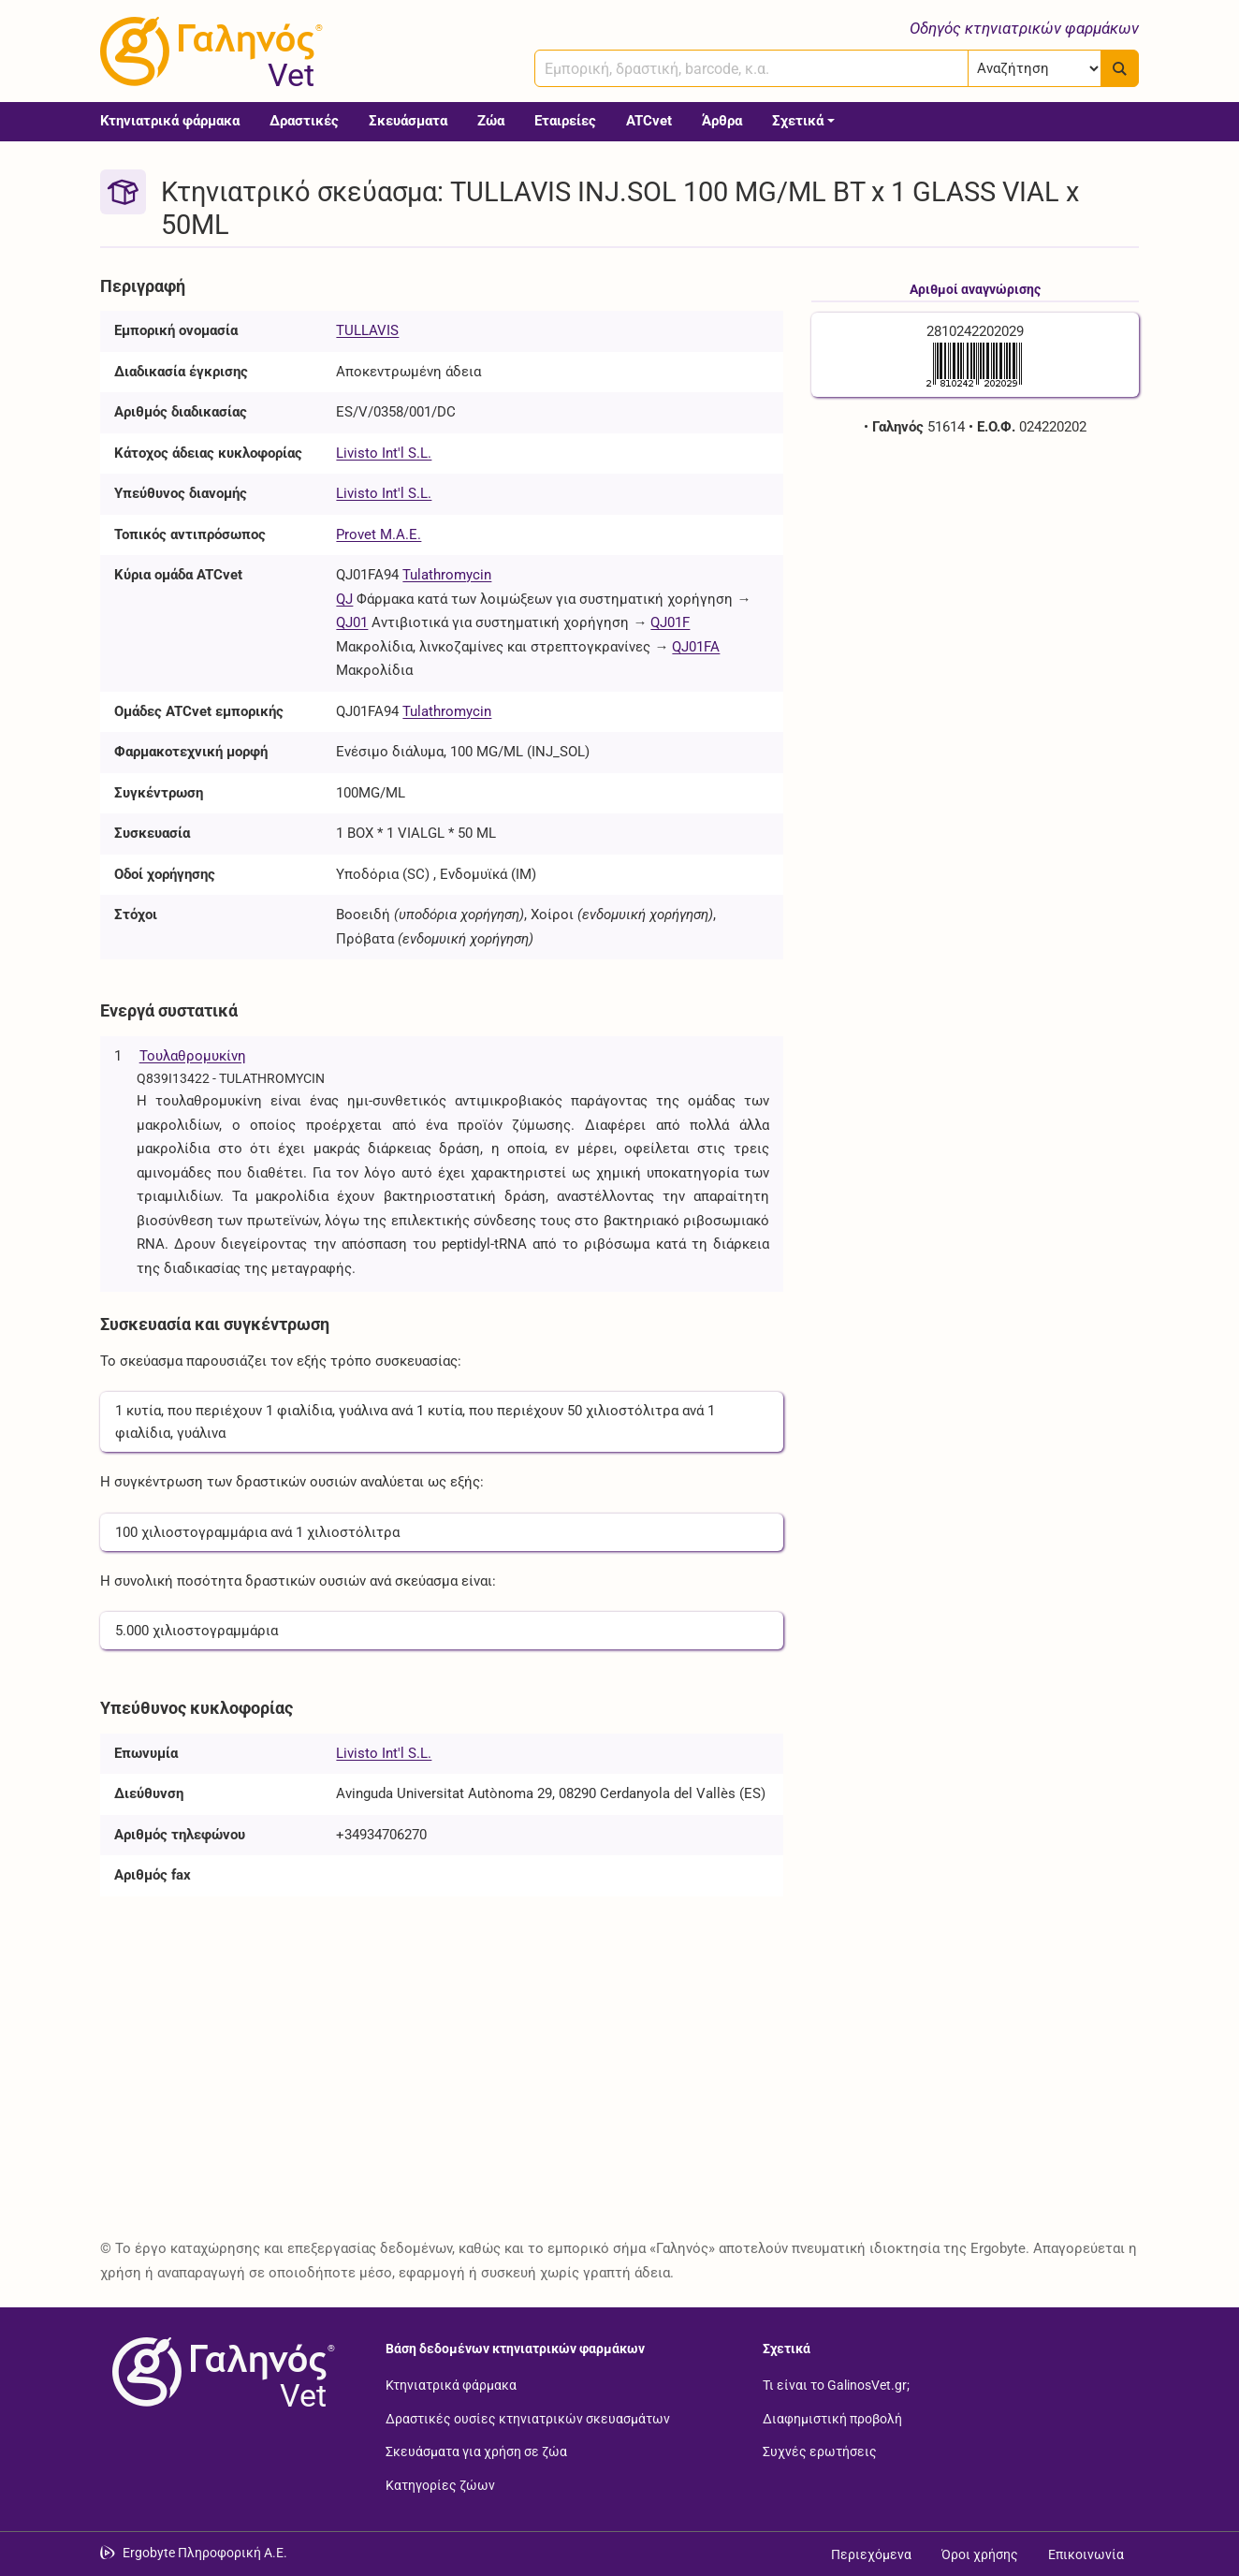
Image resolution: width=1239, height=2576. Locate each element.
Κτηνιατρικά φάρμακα (170, 120)
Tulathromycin (446, 574)
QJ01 (352, 622)
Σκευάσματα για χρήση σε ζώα (476, 2451)
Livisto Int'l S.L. (383, 453)
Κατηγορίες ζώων (440, 2484)
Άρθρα (722, 120)
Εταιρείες (565, 120)
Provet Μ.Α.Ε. (378, 534)
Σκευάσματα (408, 120)
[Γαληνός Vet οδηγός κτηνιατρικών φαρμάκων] (207, 51)
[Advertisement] (975, 590)
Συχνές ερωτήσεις (820, 2451)
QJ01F (670, 622)
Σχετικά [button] (798, 120)
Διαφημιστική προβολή (832, 2417)
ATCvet (649, 120)
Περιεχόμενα (871, 2554)
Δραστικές (304, 120)
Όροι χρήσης (979, 2554)
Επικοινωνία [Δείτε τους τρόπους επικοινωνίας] (1086, 2554)
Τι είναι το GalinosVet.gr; (836, 2385)
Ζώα (490, 120)
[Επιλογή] (1034, 68)
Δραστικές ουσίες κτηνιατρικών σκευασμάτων (528, 2417)
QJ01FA (696, 646)
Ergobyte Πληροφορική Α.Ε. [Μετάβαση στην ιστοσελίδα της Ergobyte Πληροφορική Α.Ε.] (205, 2552)
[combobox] (751, 68)
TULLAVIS (367, 330)
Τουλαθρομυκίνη (192, 1055)
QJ (344, 599)
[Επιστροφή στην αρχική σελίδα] (220, 2372)
